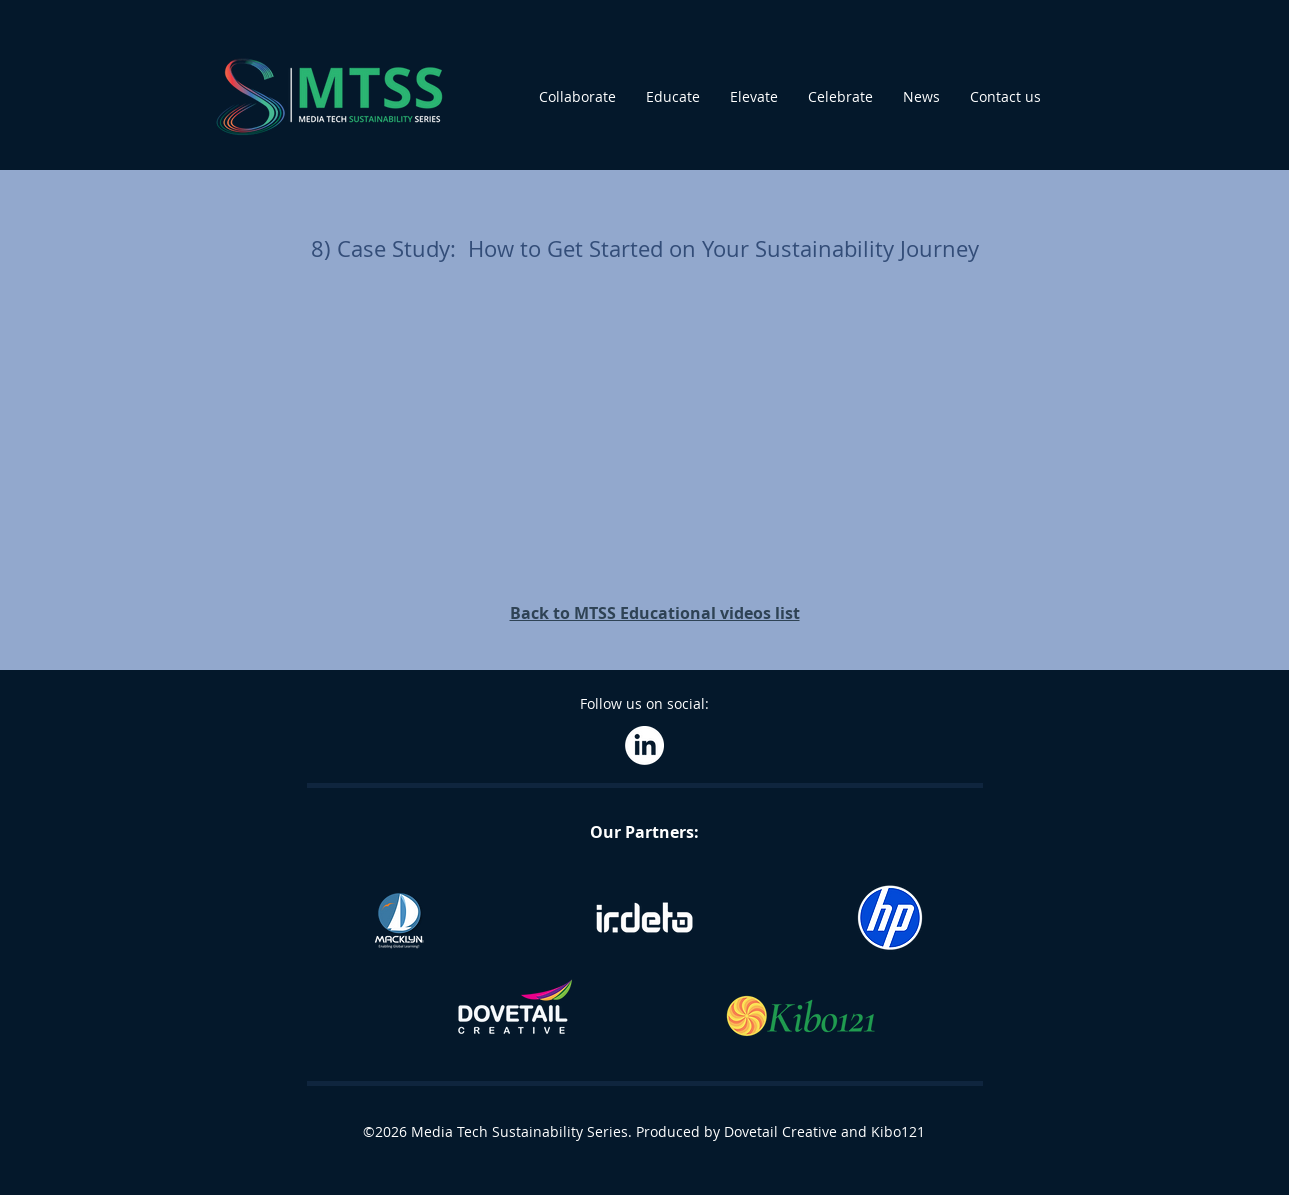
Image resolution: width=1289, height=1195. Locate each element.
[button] (577, 97)
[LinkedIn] (644, 745)
